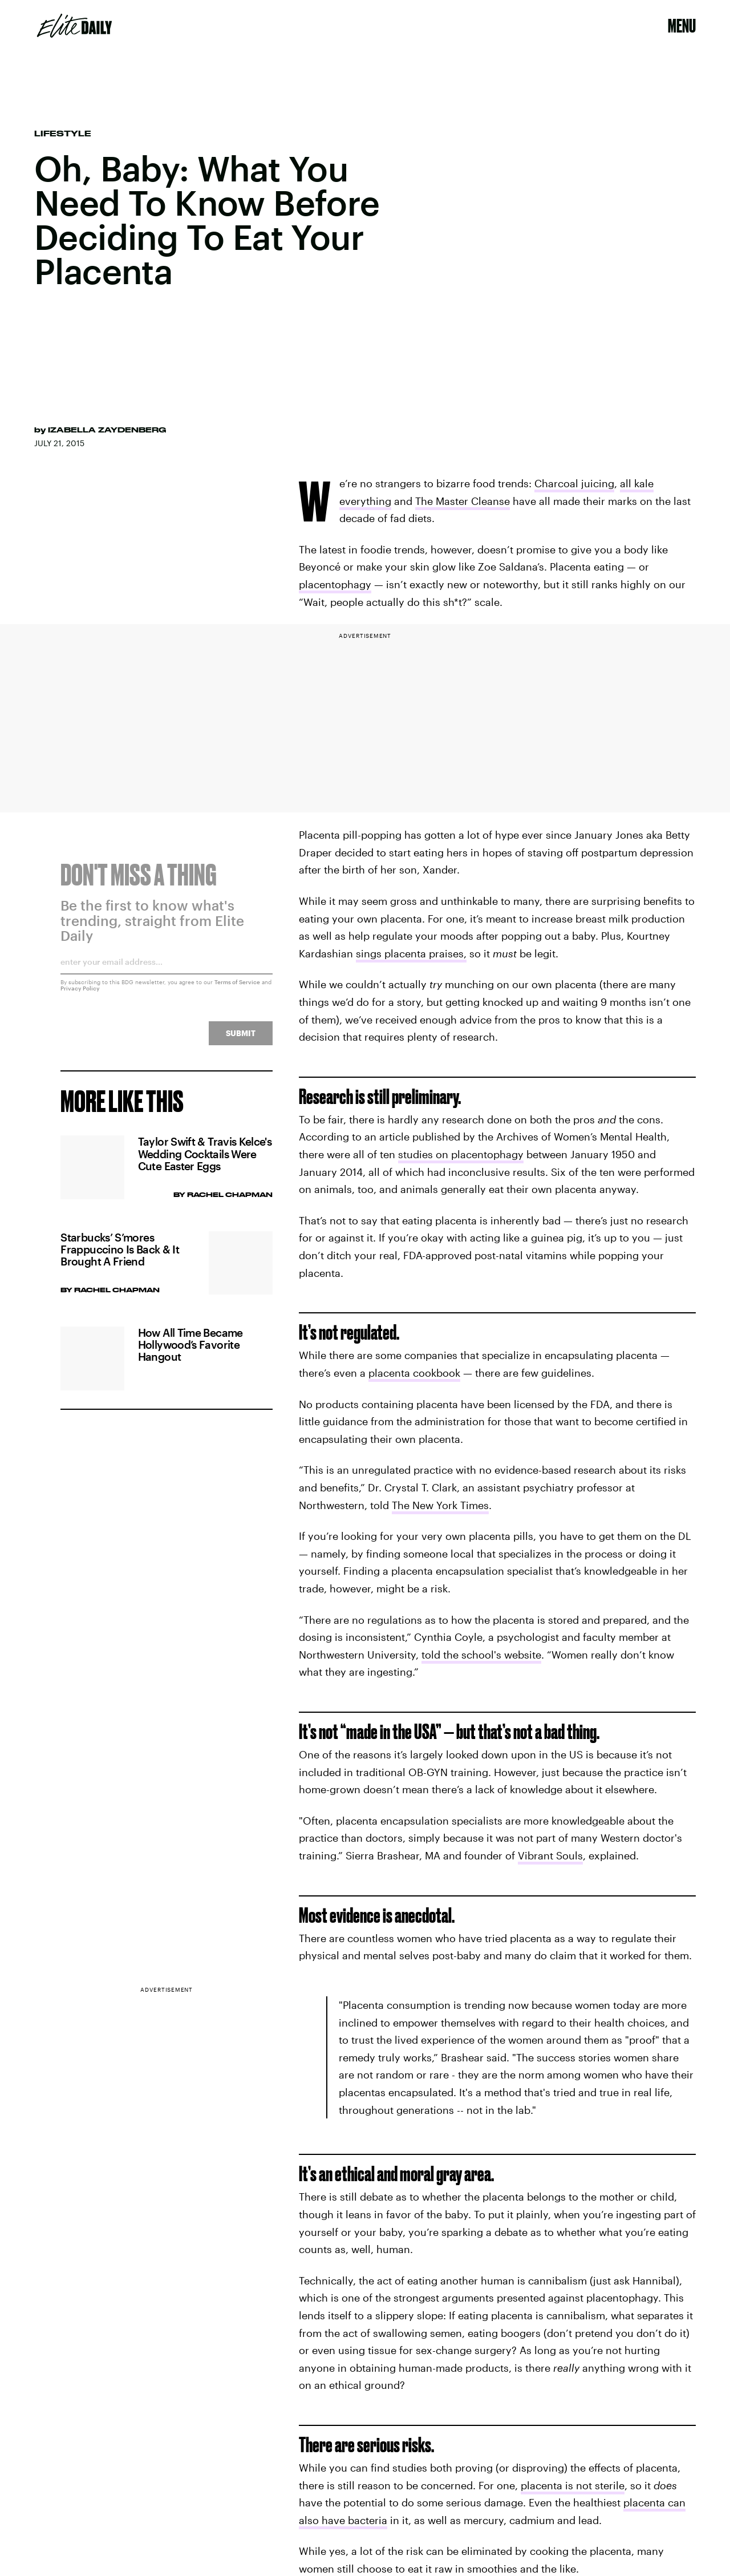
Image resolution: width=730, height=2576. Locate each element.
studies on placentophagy (461, 1154)
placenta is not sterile (572, 2485)
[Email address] (166, 972)
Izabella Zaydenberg (107, 430)
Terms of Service (237, 988)
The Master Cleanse (462, 501)
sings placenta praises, (411, 953)
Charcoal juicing (574, 483)
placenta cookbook (414, 1372)
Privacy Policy (80, 995)
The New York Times (440, 1505)
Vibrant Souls (550, 1855)
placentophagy (335, 584)
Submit (241, 1040)
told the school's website (481, 1654)
